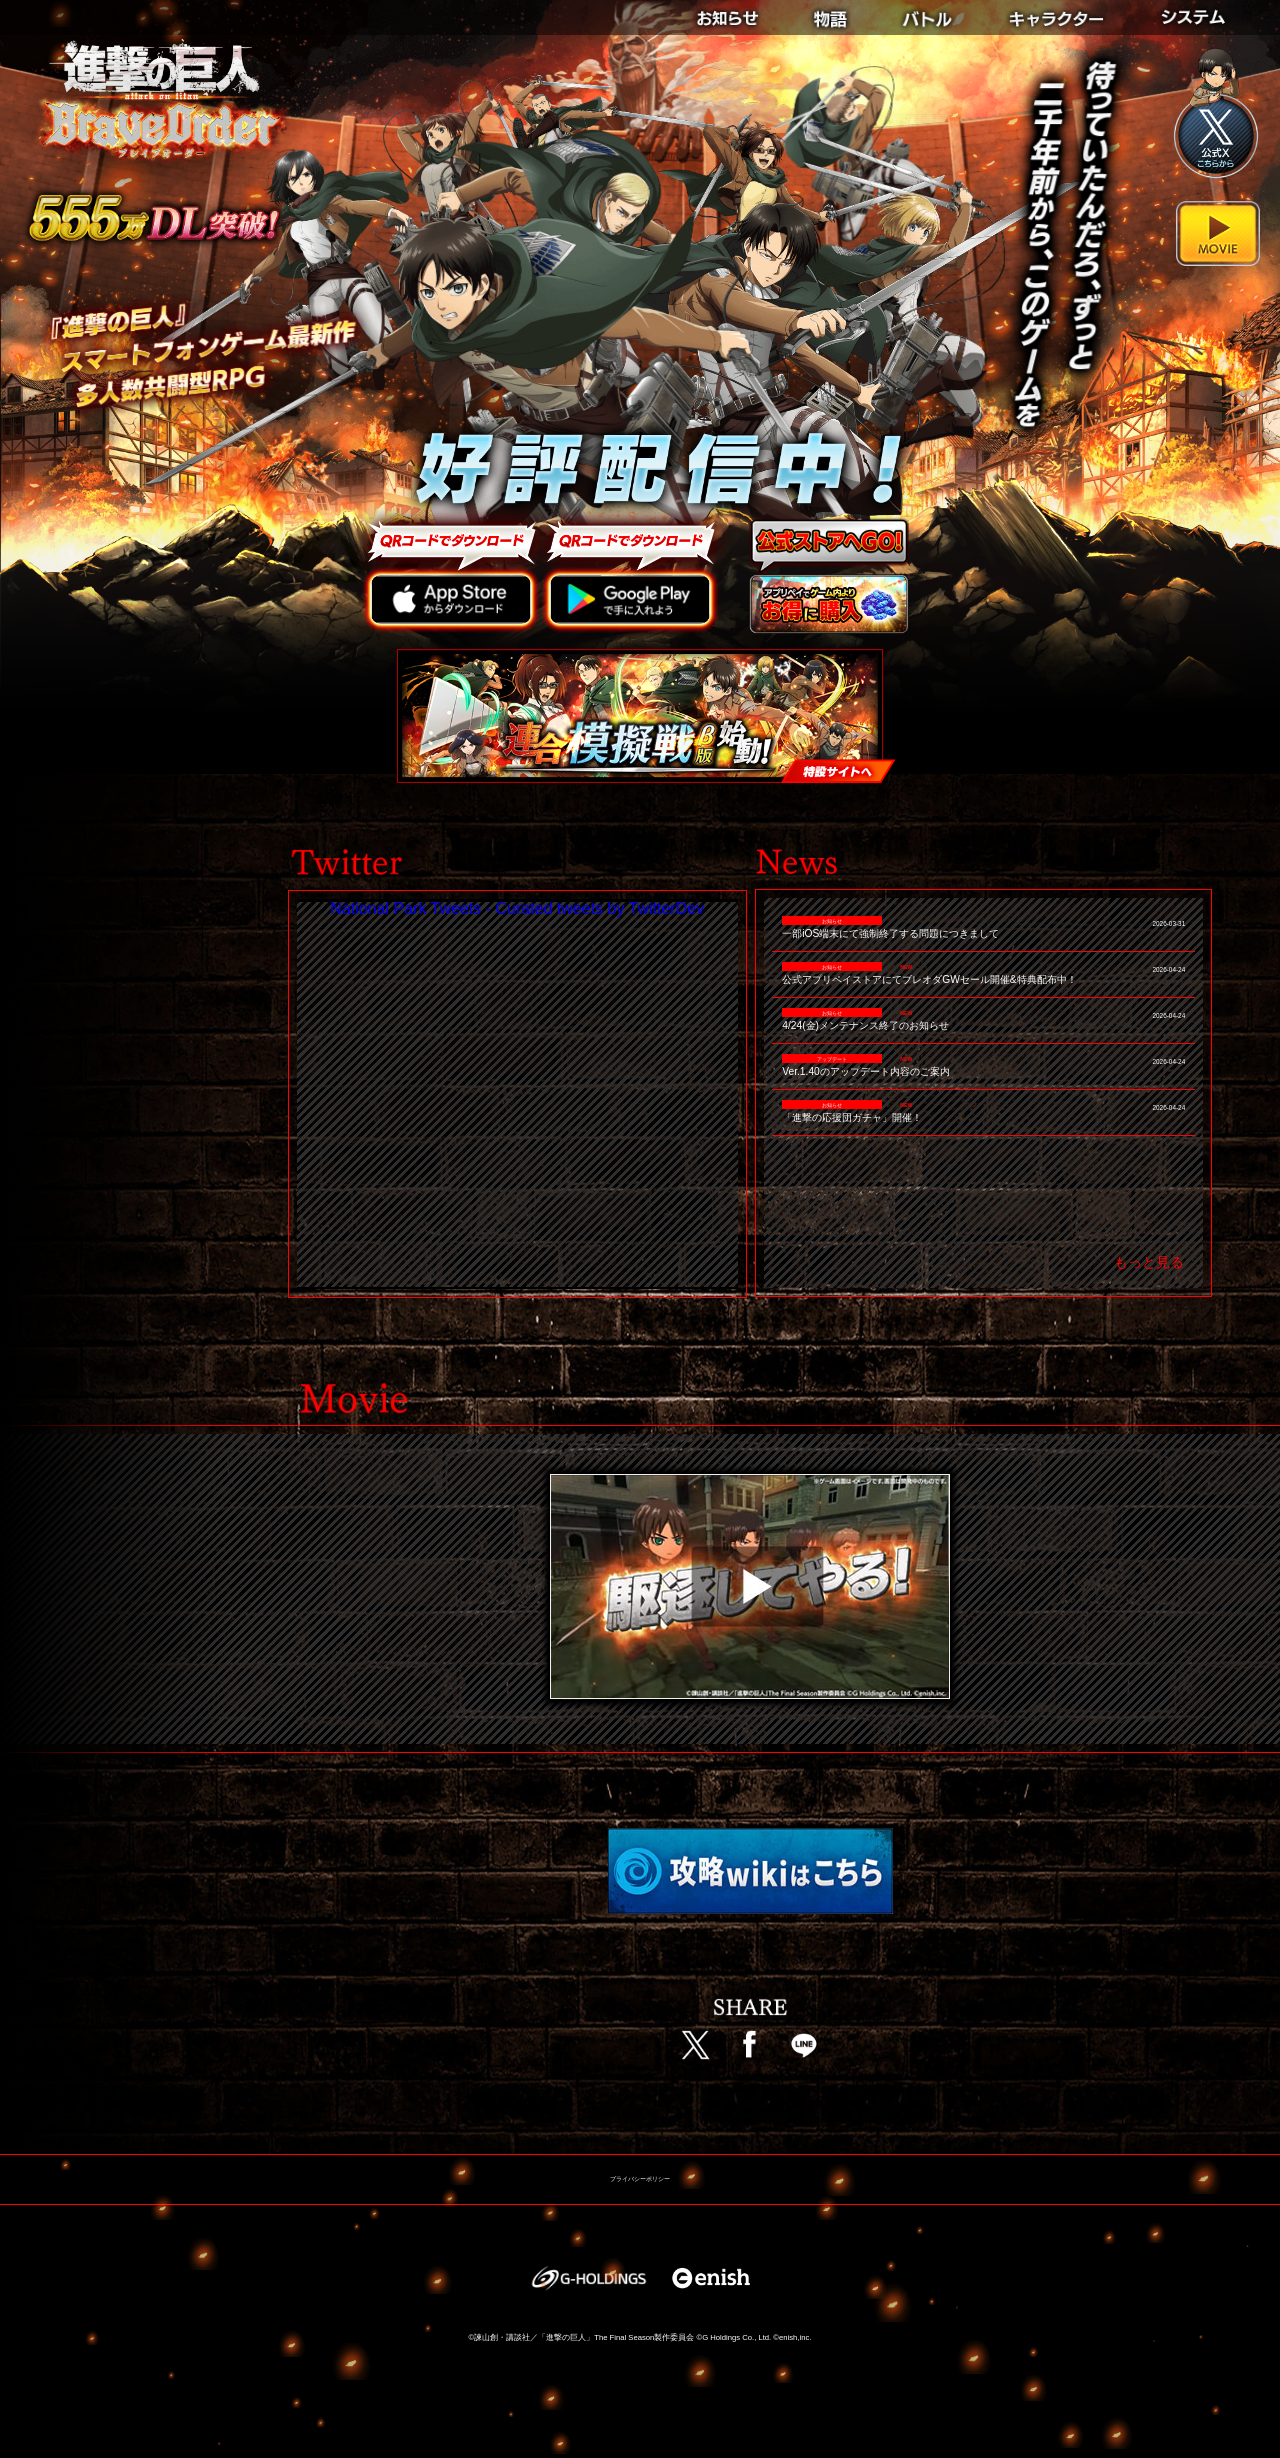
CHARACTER (1062, 12)
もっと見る (1149, 1262)
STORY (830, 12)
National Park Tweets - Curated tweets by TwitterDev (517, 908)
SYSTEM (1199, 12)
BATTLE (929, 12)
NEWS (741, 12)
